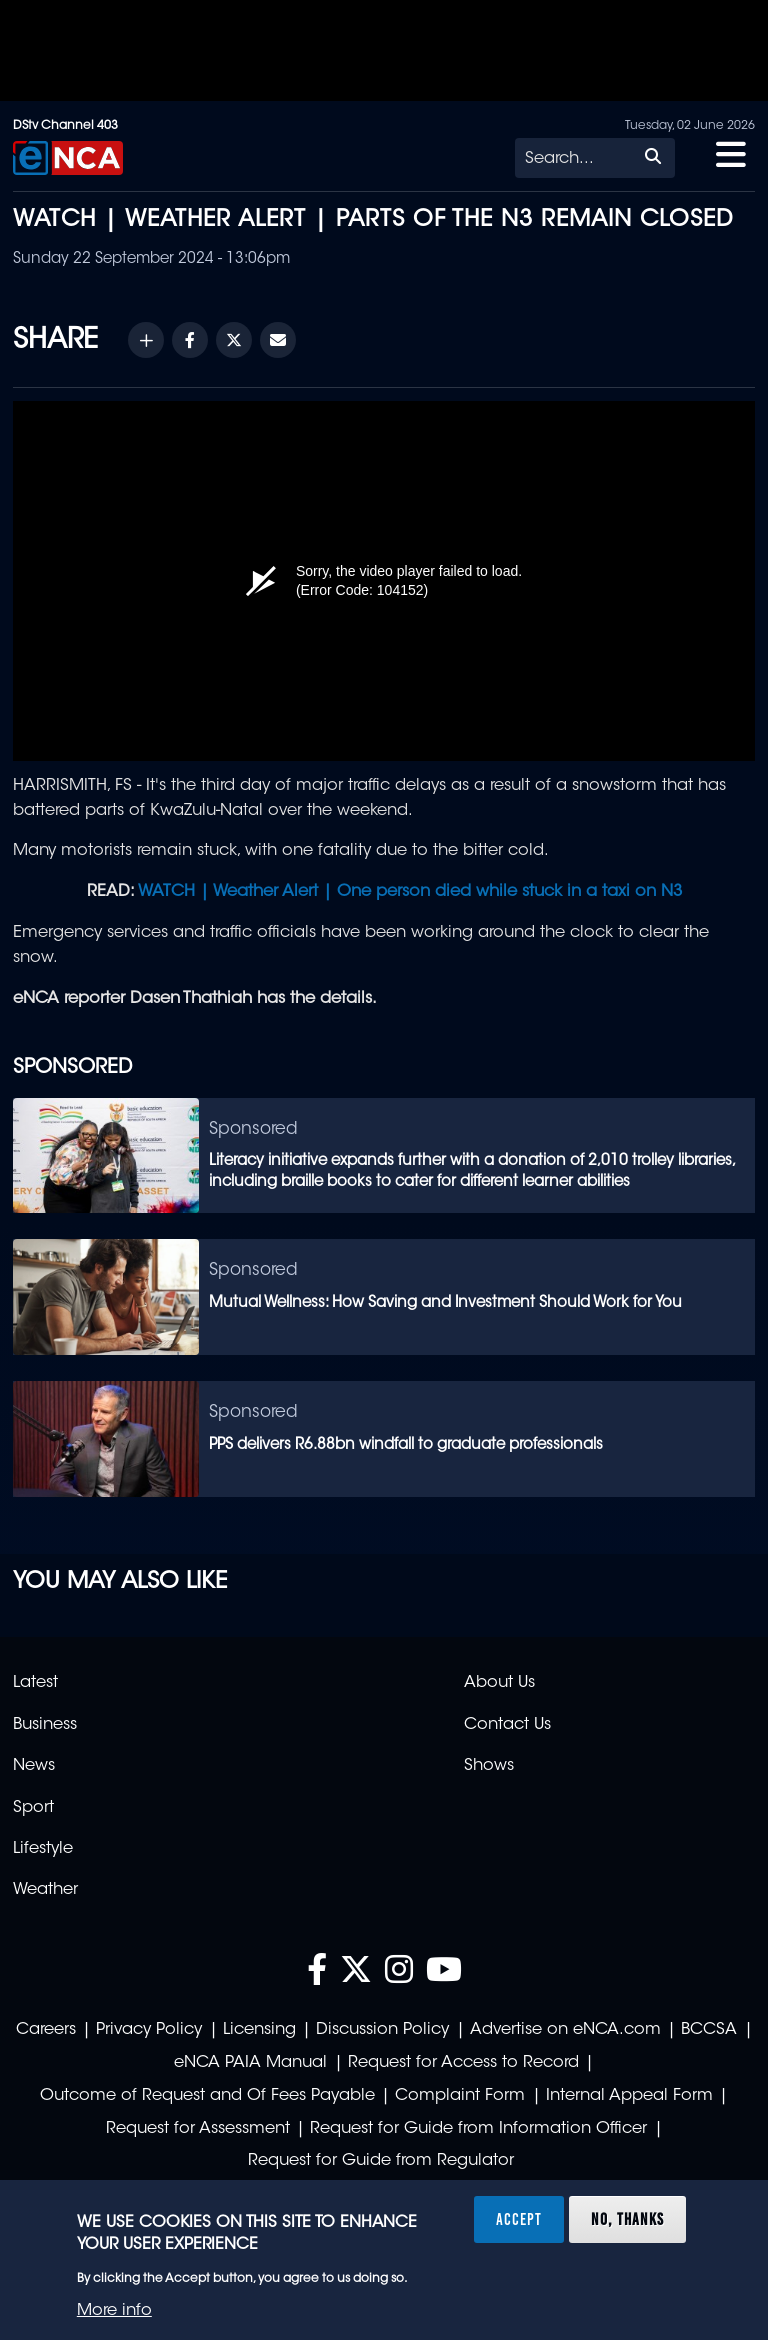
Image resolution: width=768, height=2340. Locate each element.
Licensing (259, 2030)
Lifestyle (43, 1849)
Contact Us (507, 1725)
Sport (33, 1808)
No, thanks (627, 2219)
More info (114, 2311)
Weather (45, 1890)
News (34, 1766)
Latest (35, 1683)
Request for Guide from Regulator (381, 2161)
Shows (489, 1766)
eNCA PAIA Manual (250, 2063)
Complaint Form (460, 2096)
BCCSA (709, 2030)
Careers (46, 2030)
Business (45, 1725)
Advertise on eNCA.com (565, 2030)
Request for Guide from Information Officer (478, 2129)
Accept (519, 2219)
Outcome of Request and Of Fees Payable (207, 2096)
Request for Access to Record (463, 2063)
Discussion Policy (382, 2030)
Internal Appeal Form (629, 2096)
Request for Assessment (198, 2129)
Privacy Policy (149, 2030)
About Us (499, 1683)
